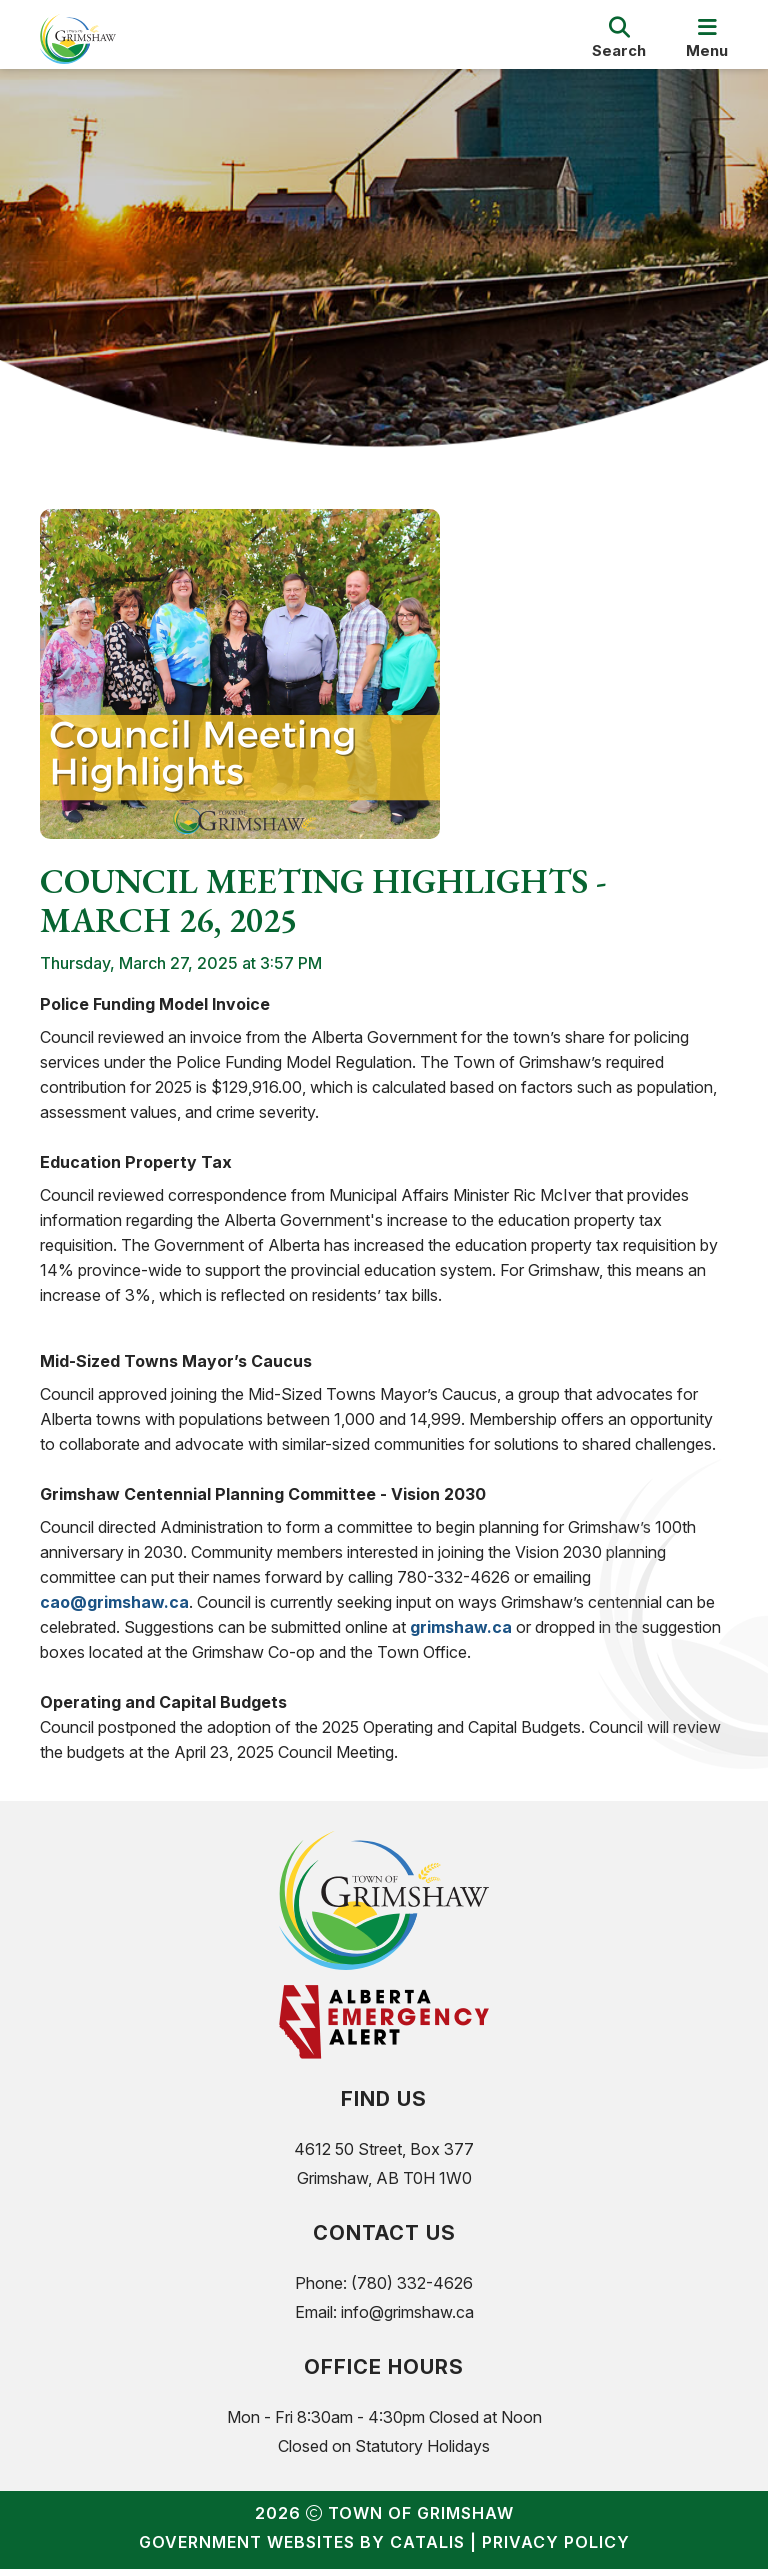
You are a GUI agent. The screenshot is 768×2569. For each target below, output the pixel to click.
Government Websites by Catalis (302, 2542)
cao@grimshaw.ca (114, 1602)
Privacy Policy (556, 2542)
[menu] (707, 39)
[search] (619, 39)
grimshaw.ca (459, 1627)
